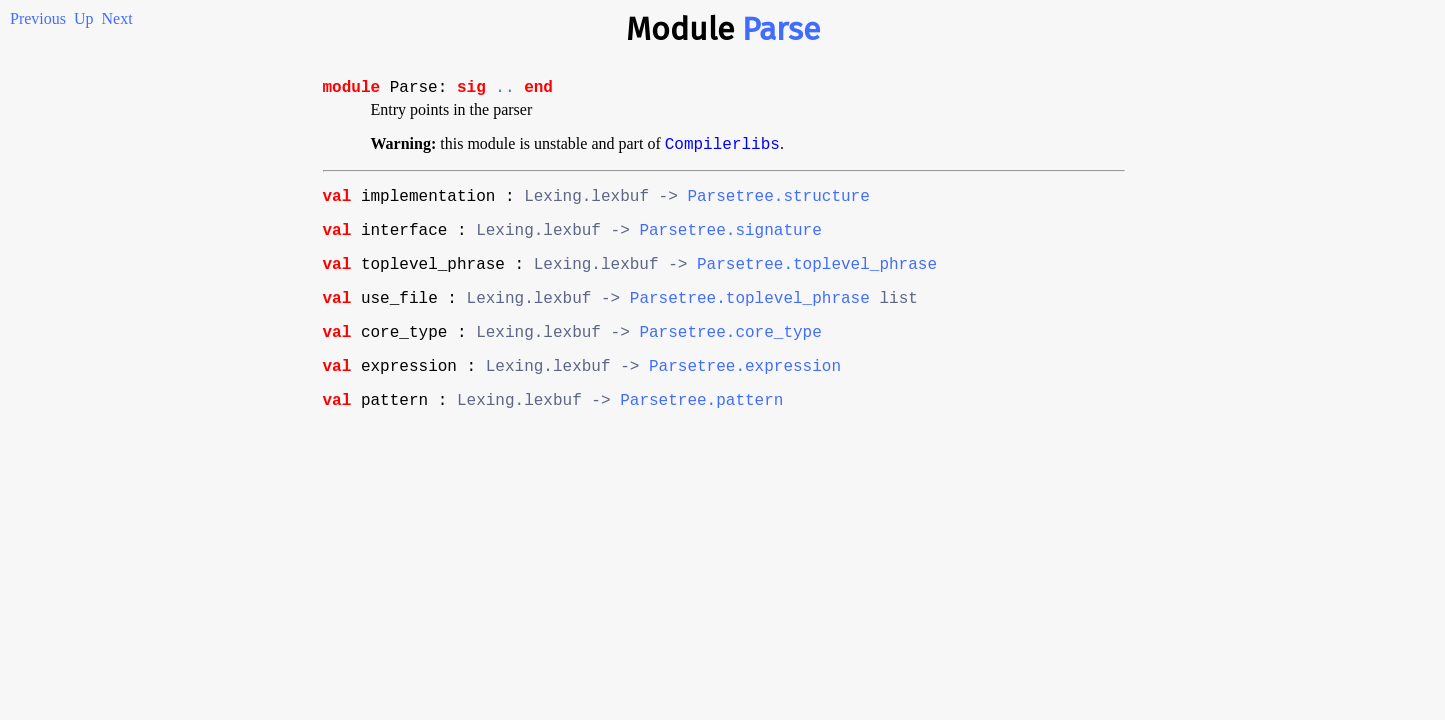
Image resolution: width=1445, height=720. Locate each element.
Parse (781, 29)
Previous (38, 18)
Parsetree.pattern (701, 434)
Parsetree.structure (778, 206)
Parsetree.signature (730, 244)
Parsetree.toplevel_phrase (817, 282)
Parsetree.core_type (730, 358)
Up (84, 18)
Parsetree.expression (745, 396)
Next (117, 18)
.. (504, 90)
